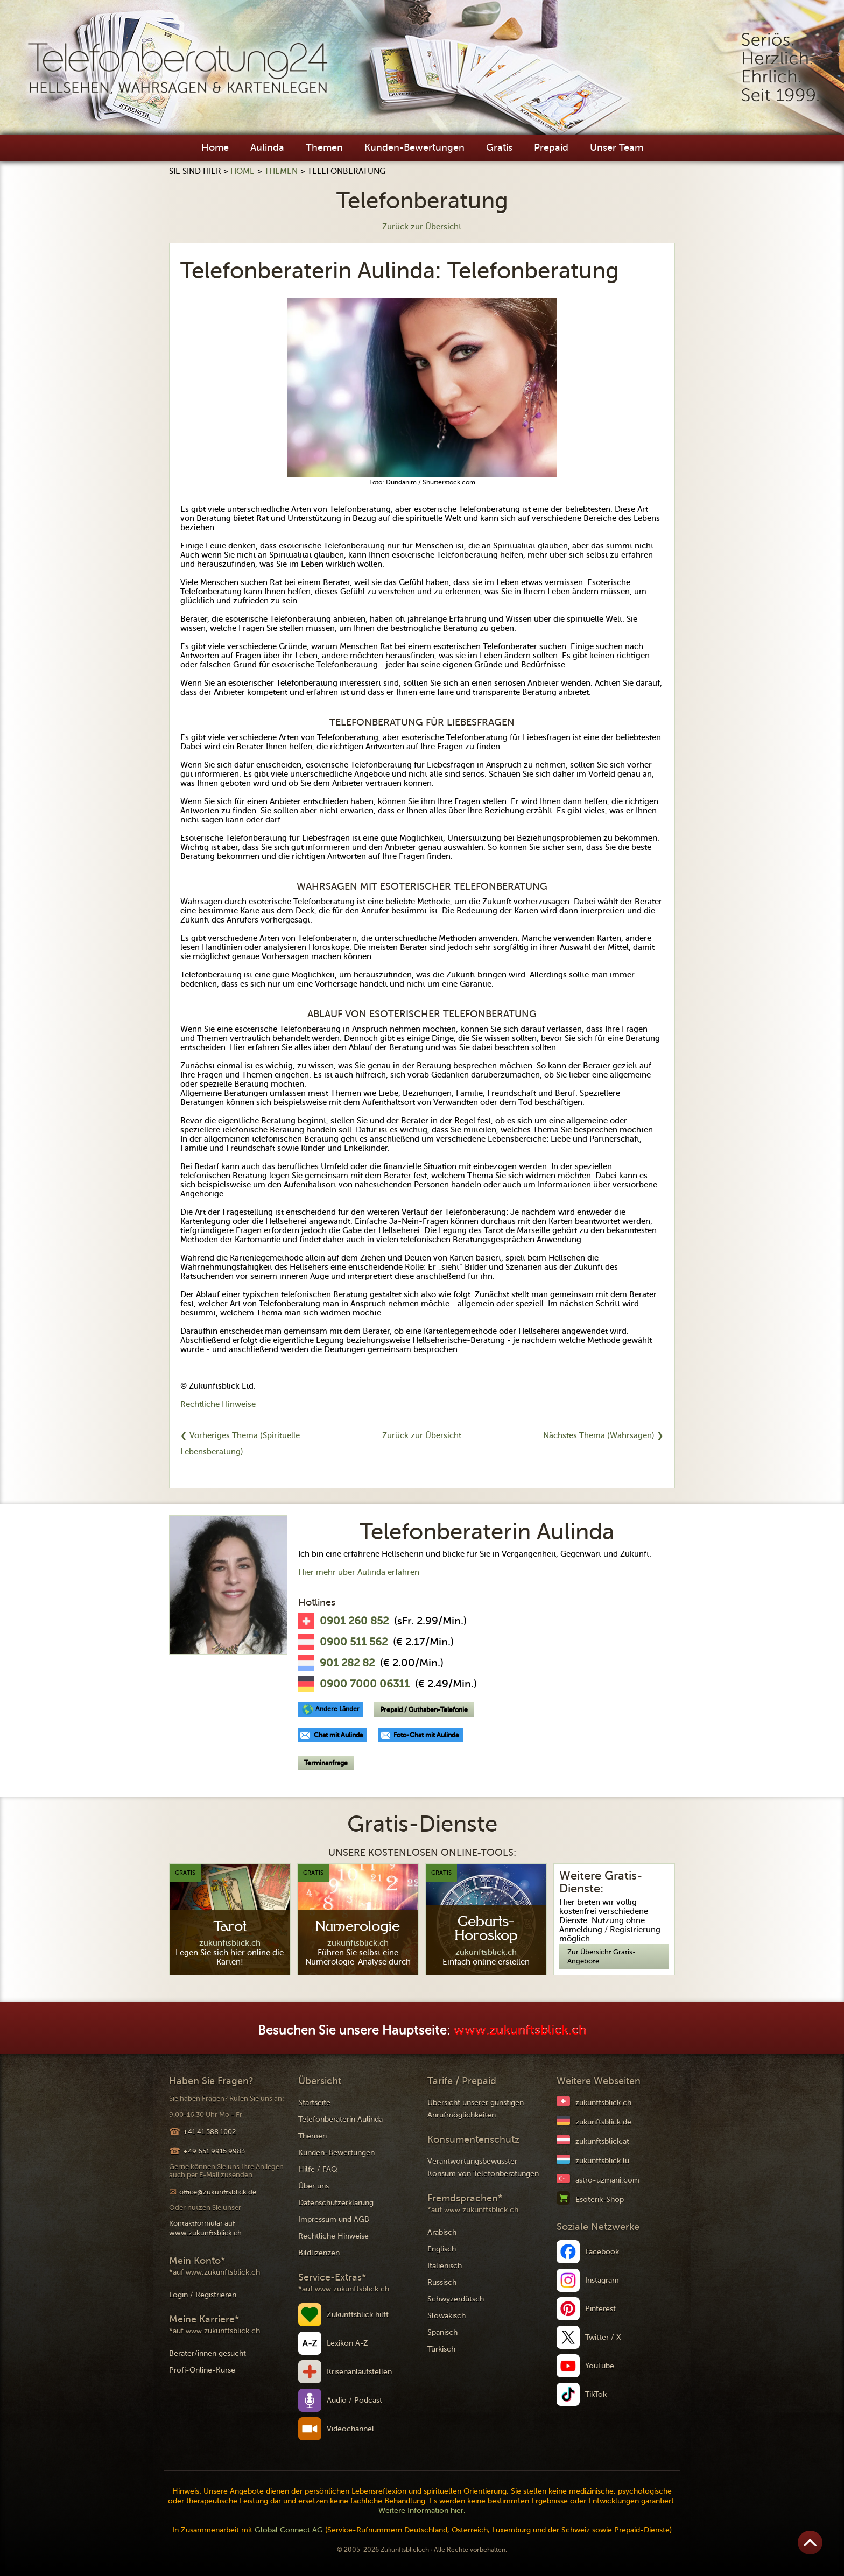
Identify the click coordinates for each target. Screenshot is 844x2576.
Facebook (602, 2252)
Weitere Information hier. (422, 2511)
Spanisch (442, 2332)
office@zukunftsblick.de (217, 2192)
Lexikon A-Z (347, 2343)
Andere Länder (337, 1709)
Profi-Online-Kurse (202, 2370)
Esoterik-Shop (599, 2199)
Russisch (441, 2282)
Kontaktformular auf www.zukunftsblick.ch (205, 2228)
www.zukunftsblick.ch (520, 2030)
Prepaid (551, 147)
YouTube (599, 2366)
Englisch (441, 2249)
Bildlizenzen (319, 2253)
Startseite (314, 2103)
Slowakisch (446, 2316)
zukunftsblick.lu (602, 2161)
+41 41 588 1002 (209, 2132)
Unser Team (616, 147)
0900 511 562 (354, 1642)
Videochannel (350, 2429)
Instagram (602, 2280)
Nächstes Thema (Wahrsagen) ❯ (603, 1435)
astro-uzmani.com (607, 2180)
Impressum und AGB (333, 2219)
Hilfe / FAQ (317, 2169)
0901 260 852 (354, 1621)
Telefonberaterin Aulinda (340, 2119)
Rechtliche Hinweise (218, 1404)
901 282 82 (347, 1663)
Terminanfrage (326, 1762)
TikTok (596, 2394)
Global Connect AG (289, 2530)
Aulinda (267, 147)
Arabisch (441, 2232)
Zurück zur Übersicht (421, 226)
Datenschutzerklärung (336, 2203)
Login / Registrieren (202, 2295)
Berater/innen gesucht (207, 2353)
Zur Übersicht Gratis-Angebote (601, 1956)
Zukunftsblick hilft (358, 2315)
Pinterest (600, 2309)
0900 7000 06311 (365, 1684)
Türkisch (441, 2349)
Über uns (313, 2186)
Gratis (499, 147)
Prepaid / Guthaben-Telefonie (424, 1709)
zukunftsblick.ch (603, 2103)
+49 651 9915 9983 (214, 2151)
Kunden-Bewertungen (414, 147)
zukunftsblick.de (603, 2122)
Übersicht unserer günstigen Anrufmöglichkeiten (475, 2109)
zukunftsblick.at (602, 2141)
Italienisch (444, 2266)
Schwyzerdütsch (455, 2299)
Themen (324, 147)
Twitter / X (603, 2337)
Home (215, 147)
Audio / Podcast (354, 2400)
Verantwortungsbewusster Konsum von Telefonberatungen (483, 2167)
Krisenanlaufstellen (359, 2372)
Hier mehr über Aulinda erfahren (358, 1572)
